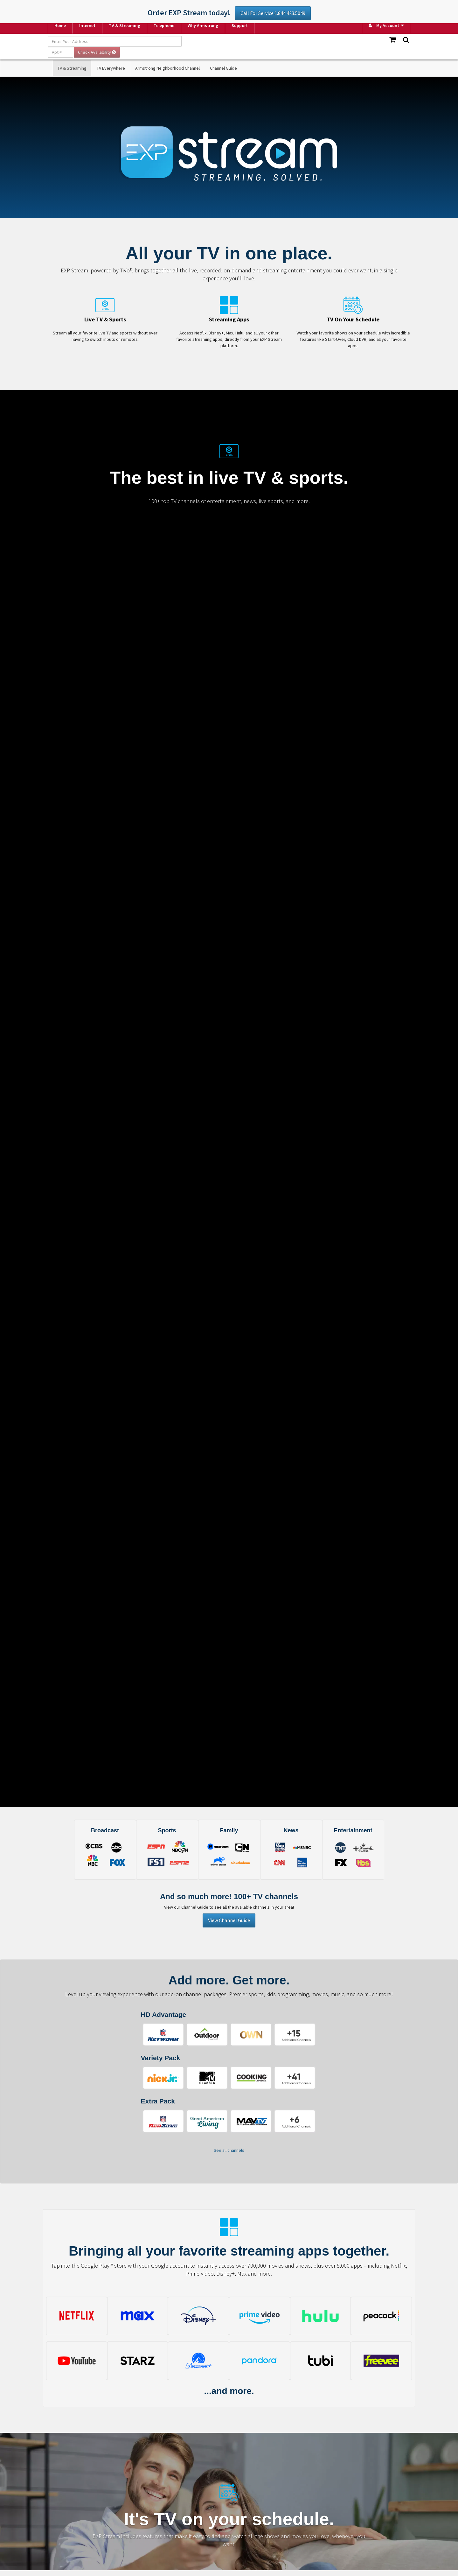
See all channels (229, 2150)
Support (240, 25)
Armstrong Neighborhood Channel (167, 68)
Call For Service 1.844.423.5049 (272, 13)
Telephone (164, 25)
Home (60, 25)
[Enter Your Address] (115, 41)
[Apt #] (60, 52)
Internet (87, 25)
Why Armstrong (203, 25)
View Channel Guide (229, 1920)
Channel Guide (223, 68)
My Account (384, 25)
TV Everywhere (111, 68)
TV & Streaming (124, 25)
